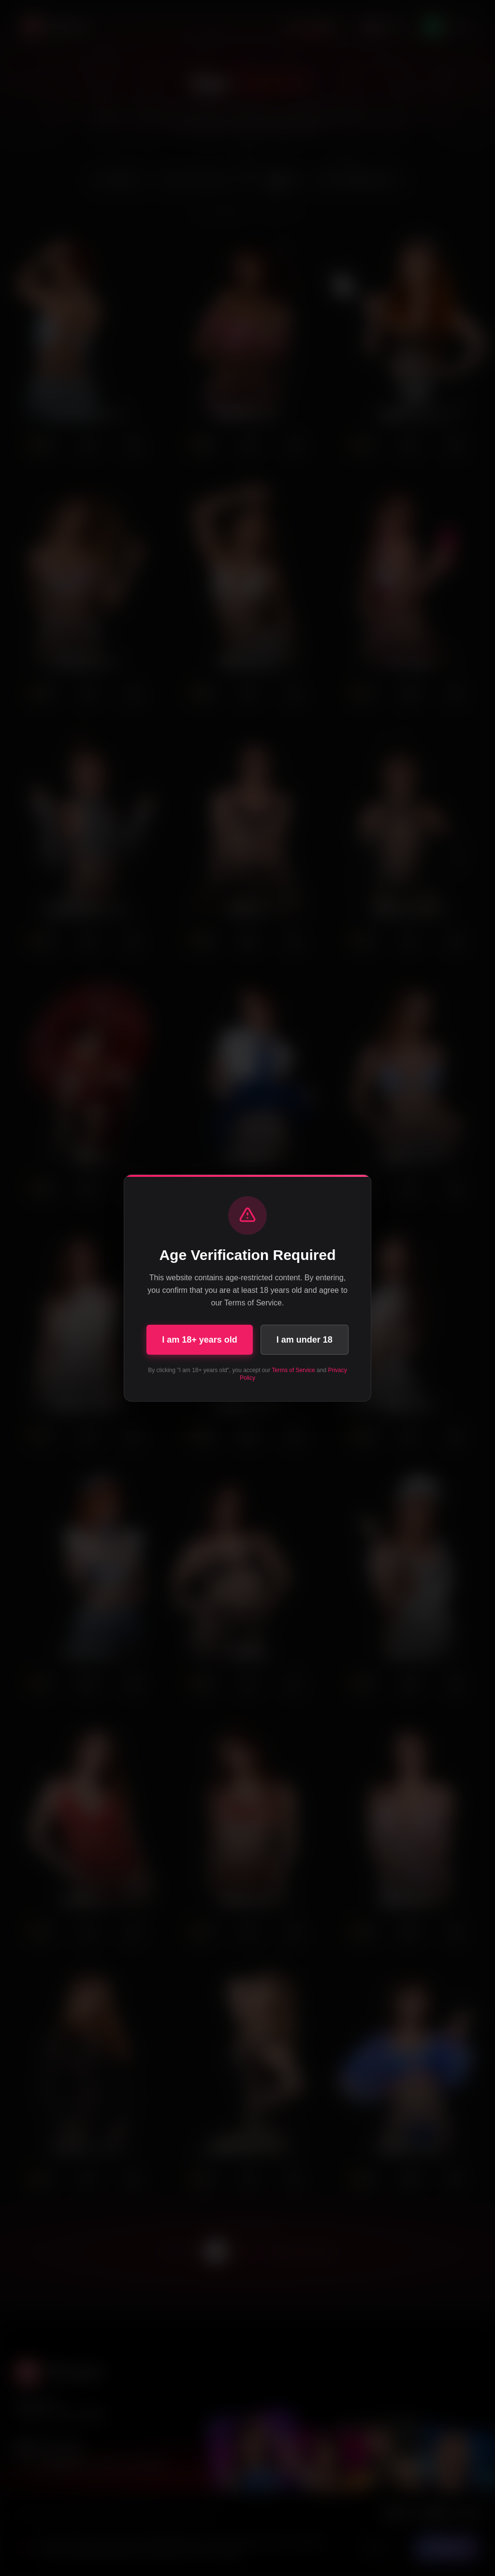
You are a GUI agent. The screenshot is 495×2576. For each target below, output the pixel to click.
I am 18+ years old (199, 1340)
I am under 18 (305, 1340)
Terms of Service (293, 1370)
